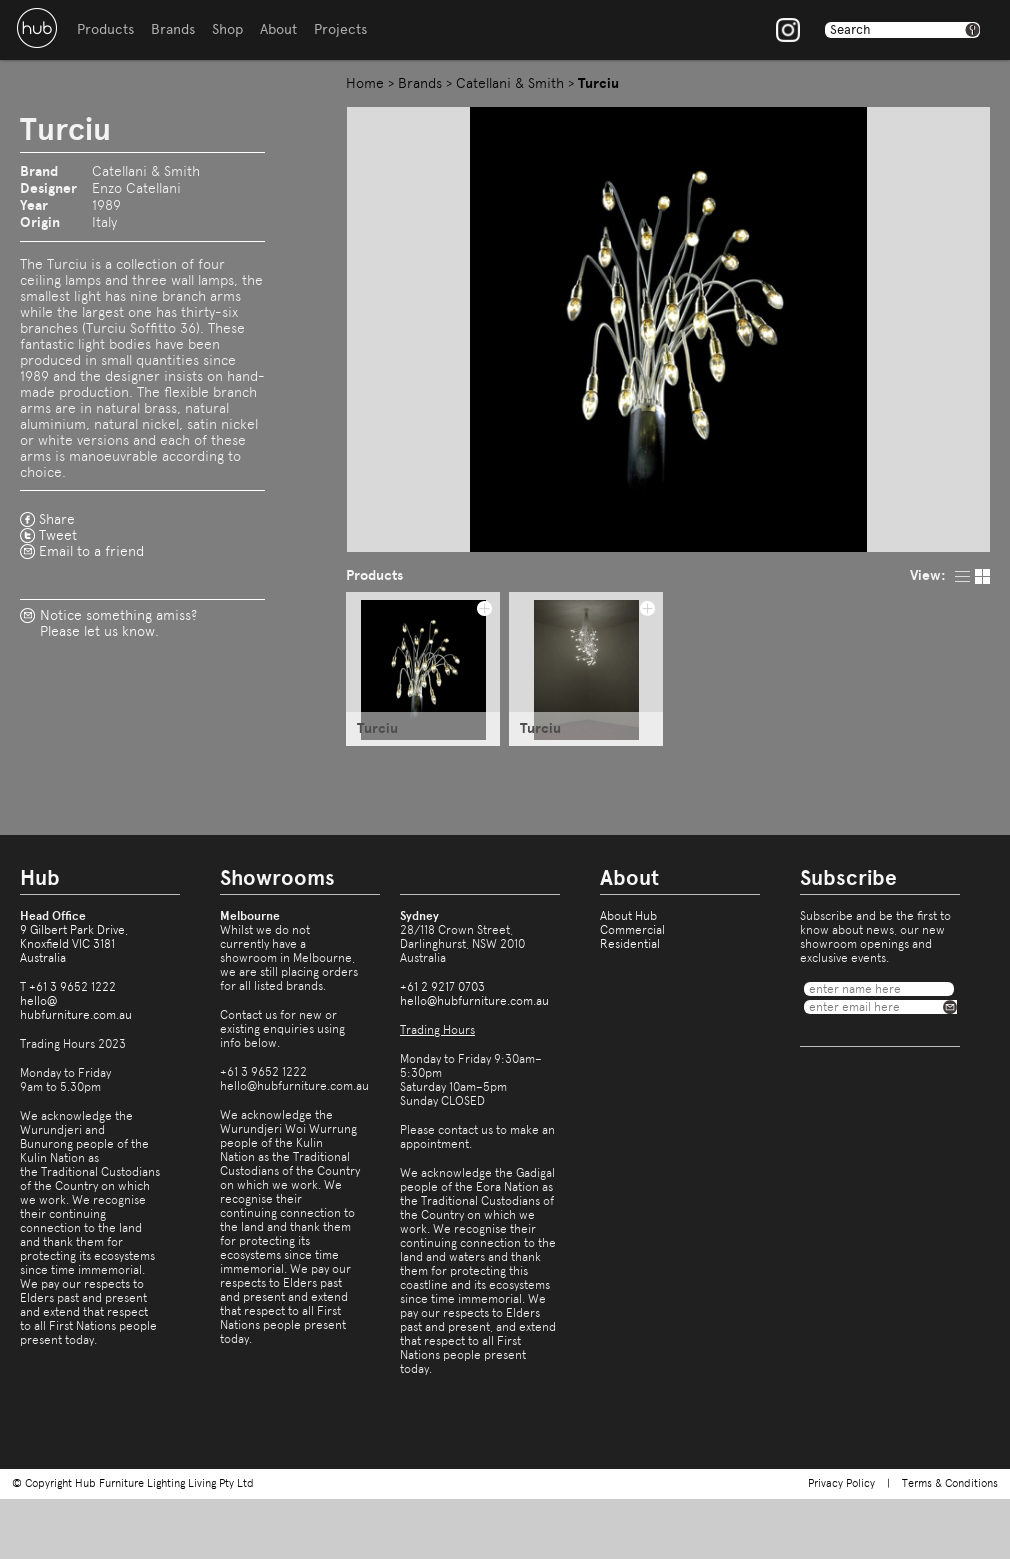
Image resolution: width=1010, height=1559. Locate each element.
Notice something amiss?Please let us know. (118, 623)
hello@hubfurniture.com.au (76, 1008)
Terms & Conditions (950, 1483)
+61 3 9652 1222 (72, 987)
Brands (173, 29)
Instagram (788, 30)
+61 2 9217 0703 (442, 987)
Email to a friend (91, 551)
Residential (630, 944)
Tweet (58, 535)
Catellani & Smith (510, 83)
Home (365, 83)
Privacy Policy (841, 1483)
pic (982, 576)
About (278, 29)
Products (105, 29)
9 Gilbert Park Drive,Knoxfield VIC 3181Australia (74, 944)
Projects (340, 29)
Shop (227, 29)
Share (57, 519)
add (484, 608)
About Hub (628, 916)
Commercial (632, 930)
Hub (37, 28)
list (962, 576)
